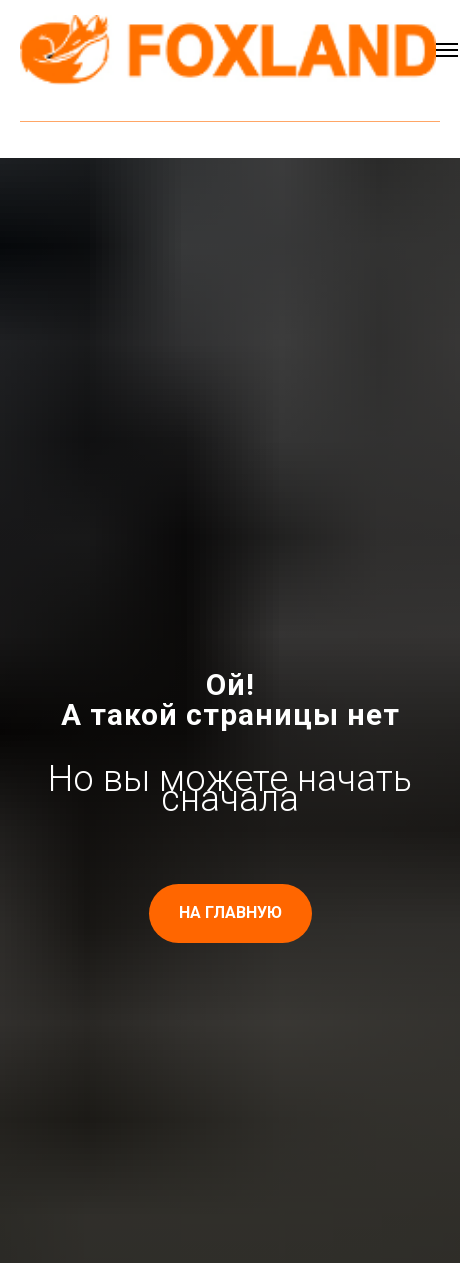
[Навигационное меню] (447, 50)
